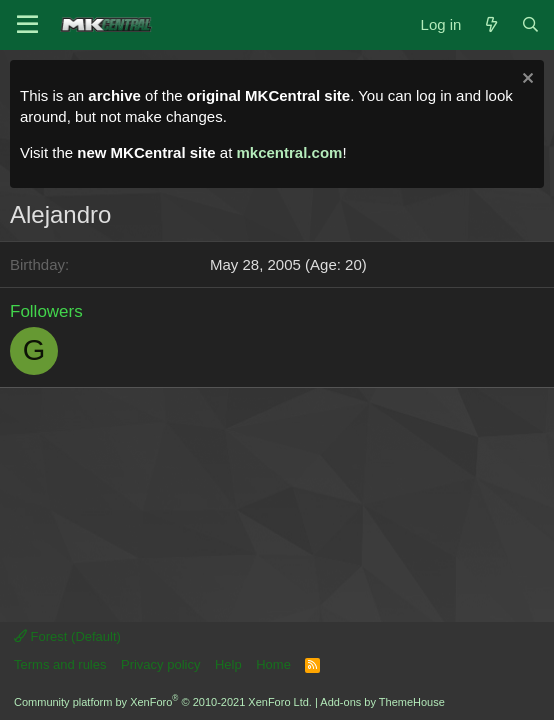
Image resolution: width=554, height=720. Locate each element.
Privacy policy (160, 664)
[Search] (530, 24)
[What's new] (490, 24)
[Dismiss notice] (525, 80)
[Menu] (27, 25)
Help (228, 664)
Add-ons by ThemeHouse (382, 702)
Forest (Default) (67, 636)
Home (273, 664)
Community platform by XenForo (163, 702)
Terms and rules (60, 664)
